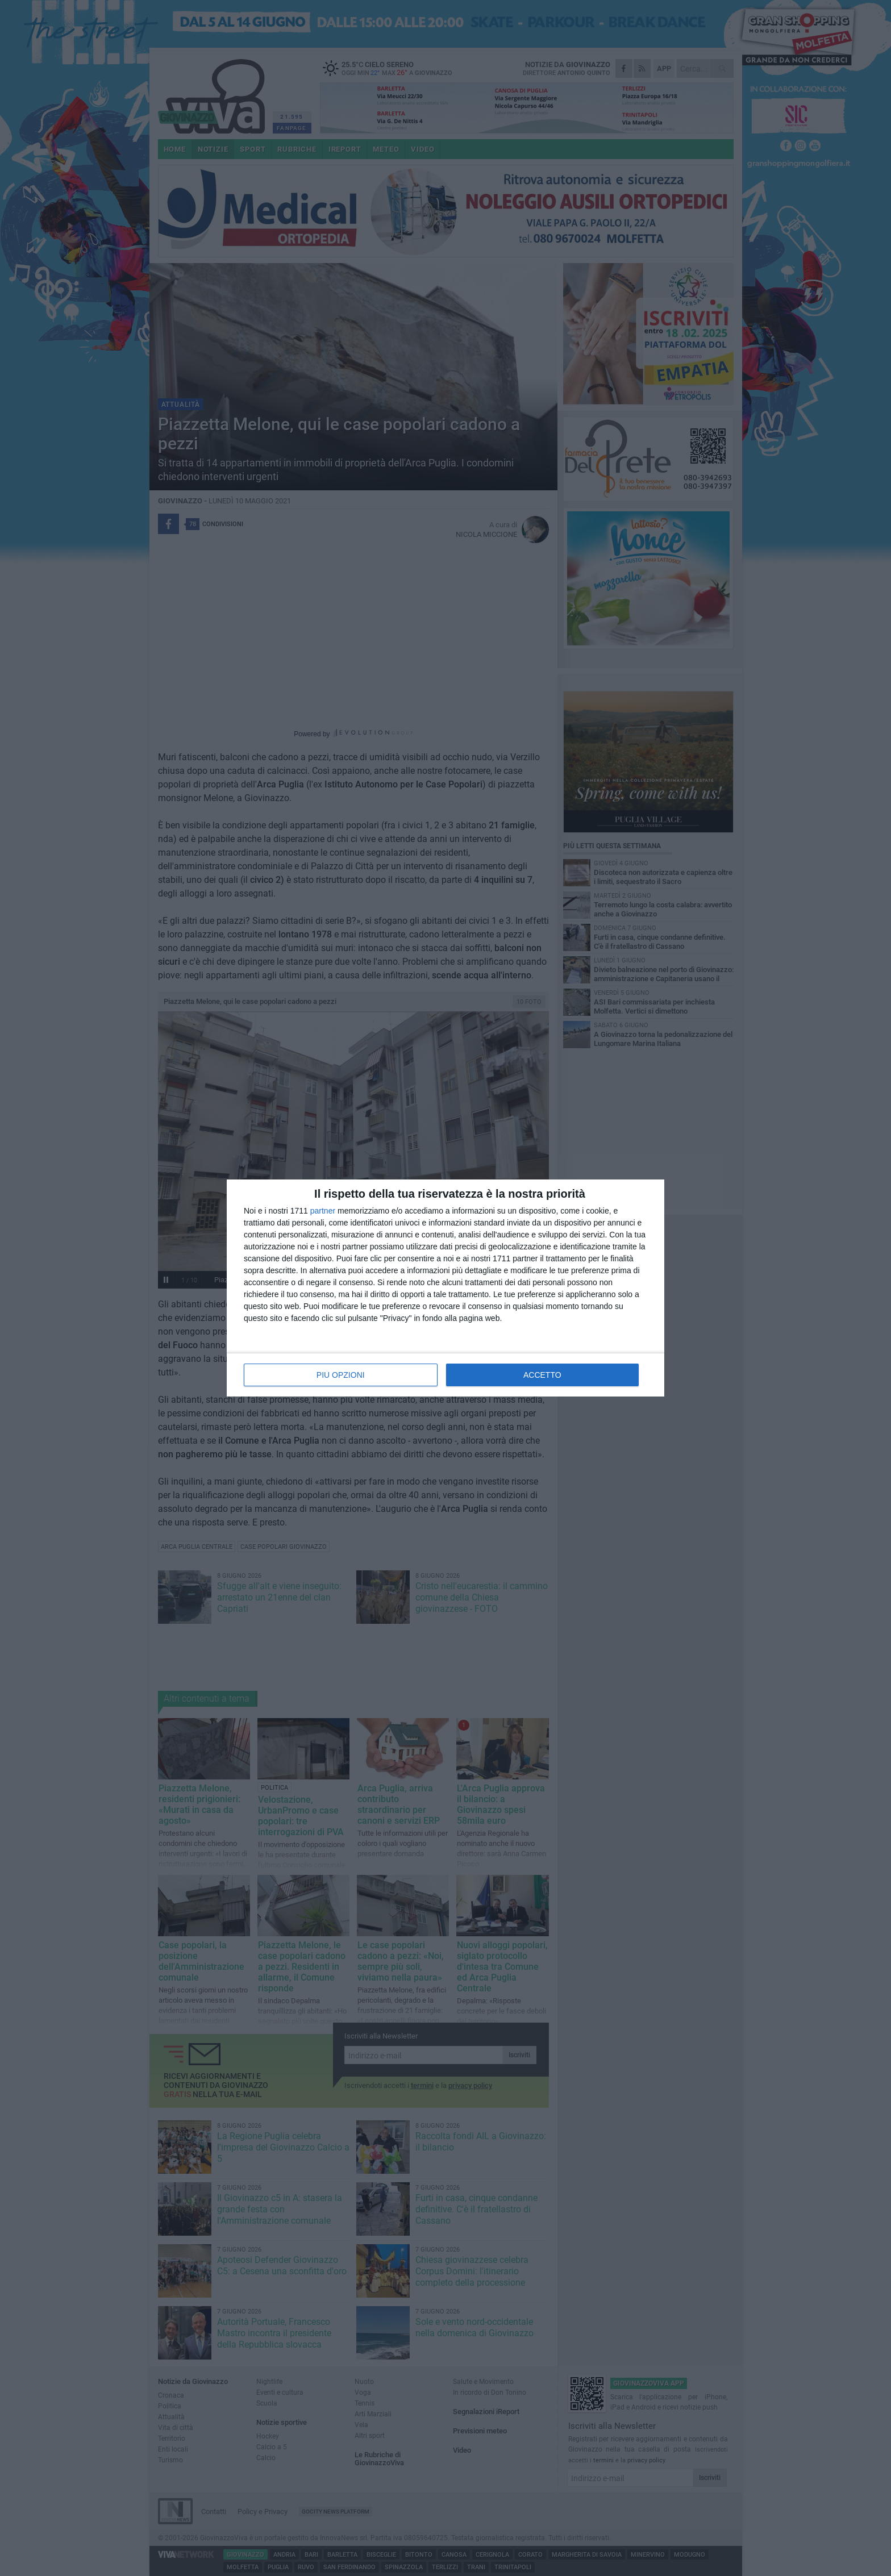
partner (322, 1211)
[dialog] (445, 1288)
